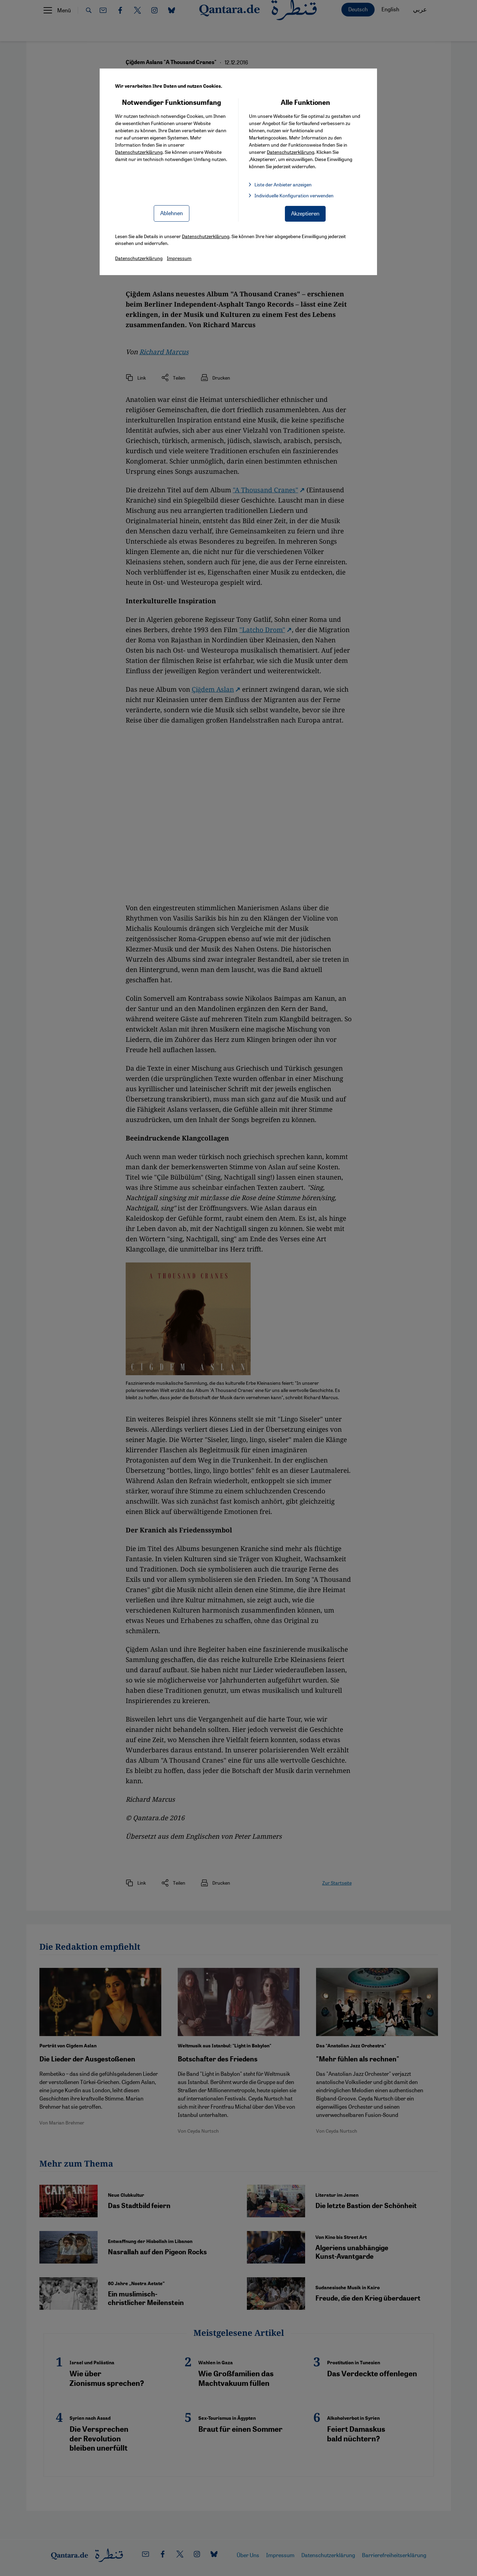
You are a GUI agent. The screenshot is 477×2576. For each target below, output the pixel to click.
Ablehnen (171, 213)
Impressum (179, 258)
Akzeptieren (305, 213)
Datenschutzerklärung (139, 152)
